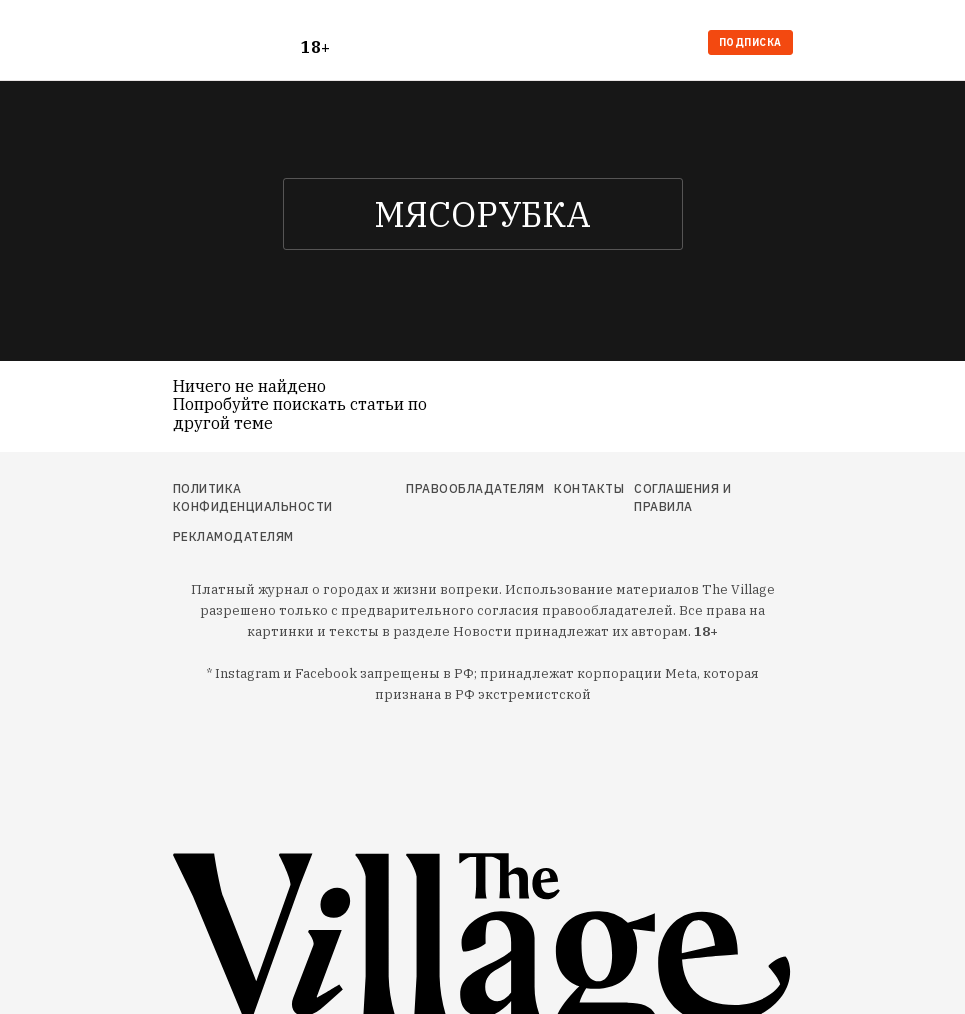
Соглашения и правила (682, 497)
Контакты (589, 488)
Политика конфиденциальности (253, 497)
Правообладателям (475, 488)
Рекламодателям (233, 536)
